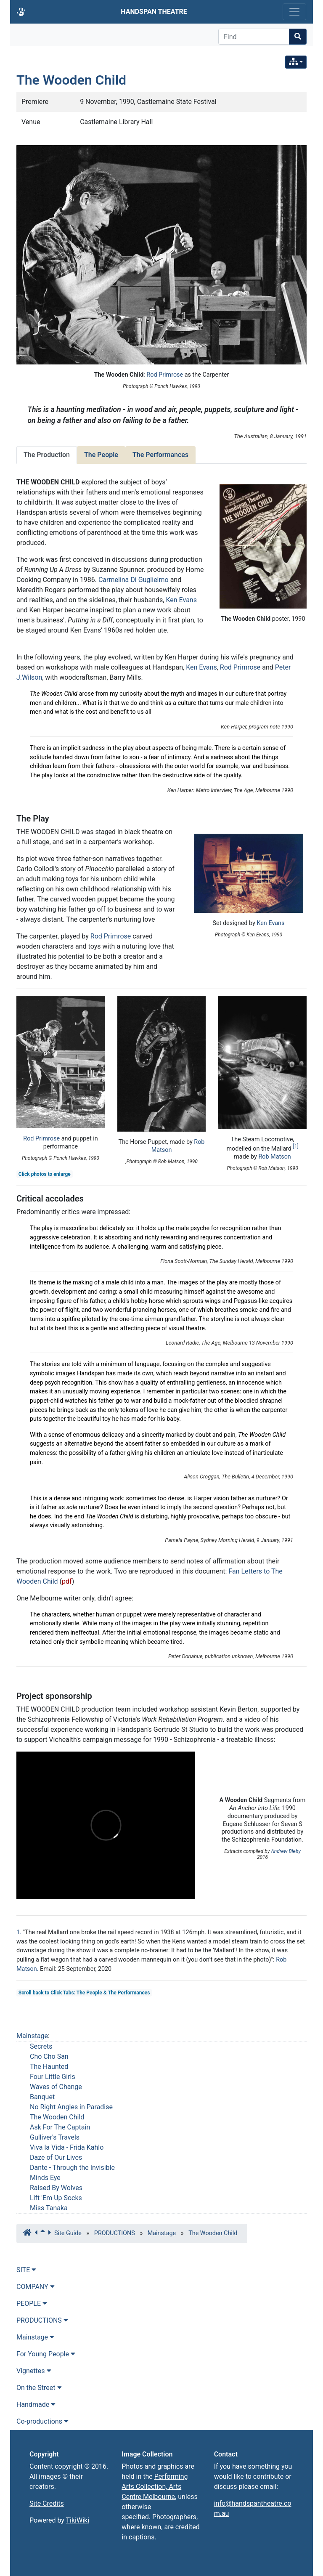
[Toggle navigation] (294, 11)
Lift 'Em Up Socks (56, 2198)
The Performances (160, 455)
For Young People (45, 2354)
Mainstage (32, 2036)
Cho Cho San (49, 2056)
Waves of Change (56, 2087)
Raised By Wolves (56, 2188)
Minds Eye (45, 2178)
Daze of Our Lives (56, 2157)
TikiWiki (78, 2520)
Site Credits (46, 2503)
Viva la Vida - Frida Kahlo (66, 2147)
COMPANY (35, 2287)
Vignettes (33, 2371)
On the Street (39, 2388)
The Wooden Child (71, 80)
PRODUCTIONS (114, 2233)
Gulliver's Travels (54, 2137)
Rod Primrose (164, 374)
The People (101, 455)
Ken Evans (181, 600)
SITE (26, 2270)
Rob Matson (274, 1156)
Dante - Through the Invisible (72, 2168)
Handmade (36, 2405)
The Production (47, 455)
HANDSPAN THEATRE (154, 12)
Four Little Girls (52, 2077)
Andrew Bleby (286, 1851)
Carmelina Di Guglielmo (133, 580)
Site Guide (68, 2233)
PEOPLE (31, 2304)
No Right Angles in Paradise (71, 2107)
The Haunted (49, 2067)
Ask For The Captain (60, 2127)
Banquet (42, 2097)
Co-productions (42, 2421)
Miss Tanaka (49, 2208)
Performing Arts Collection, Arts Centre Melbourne (155, 2486)
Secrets (41, 2046)
